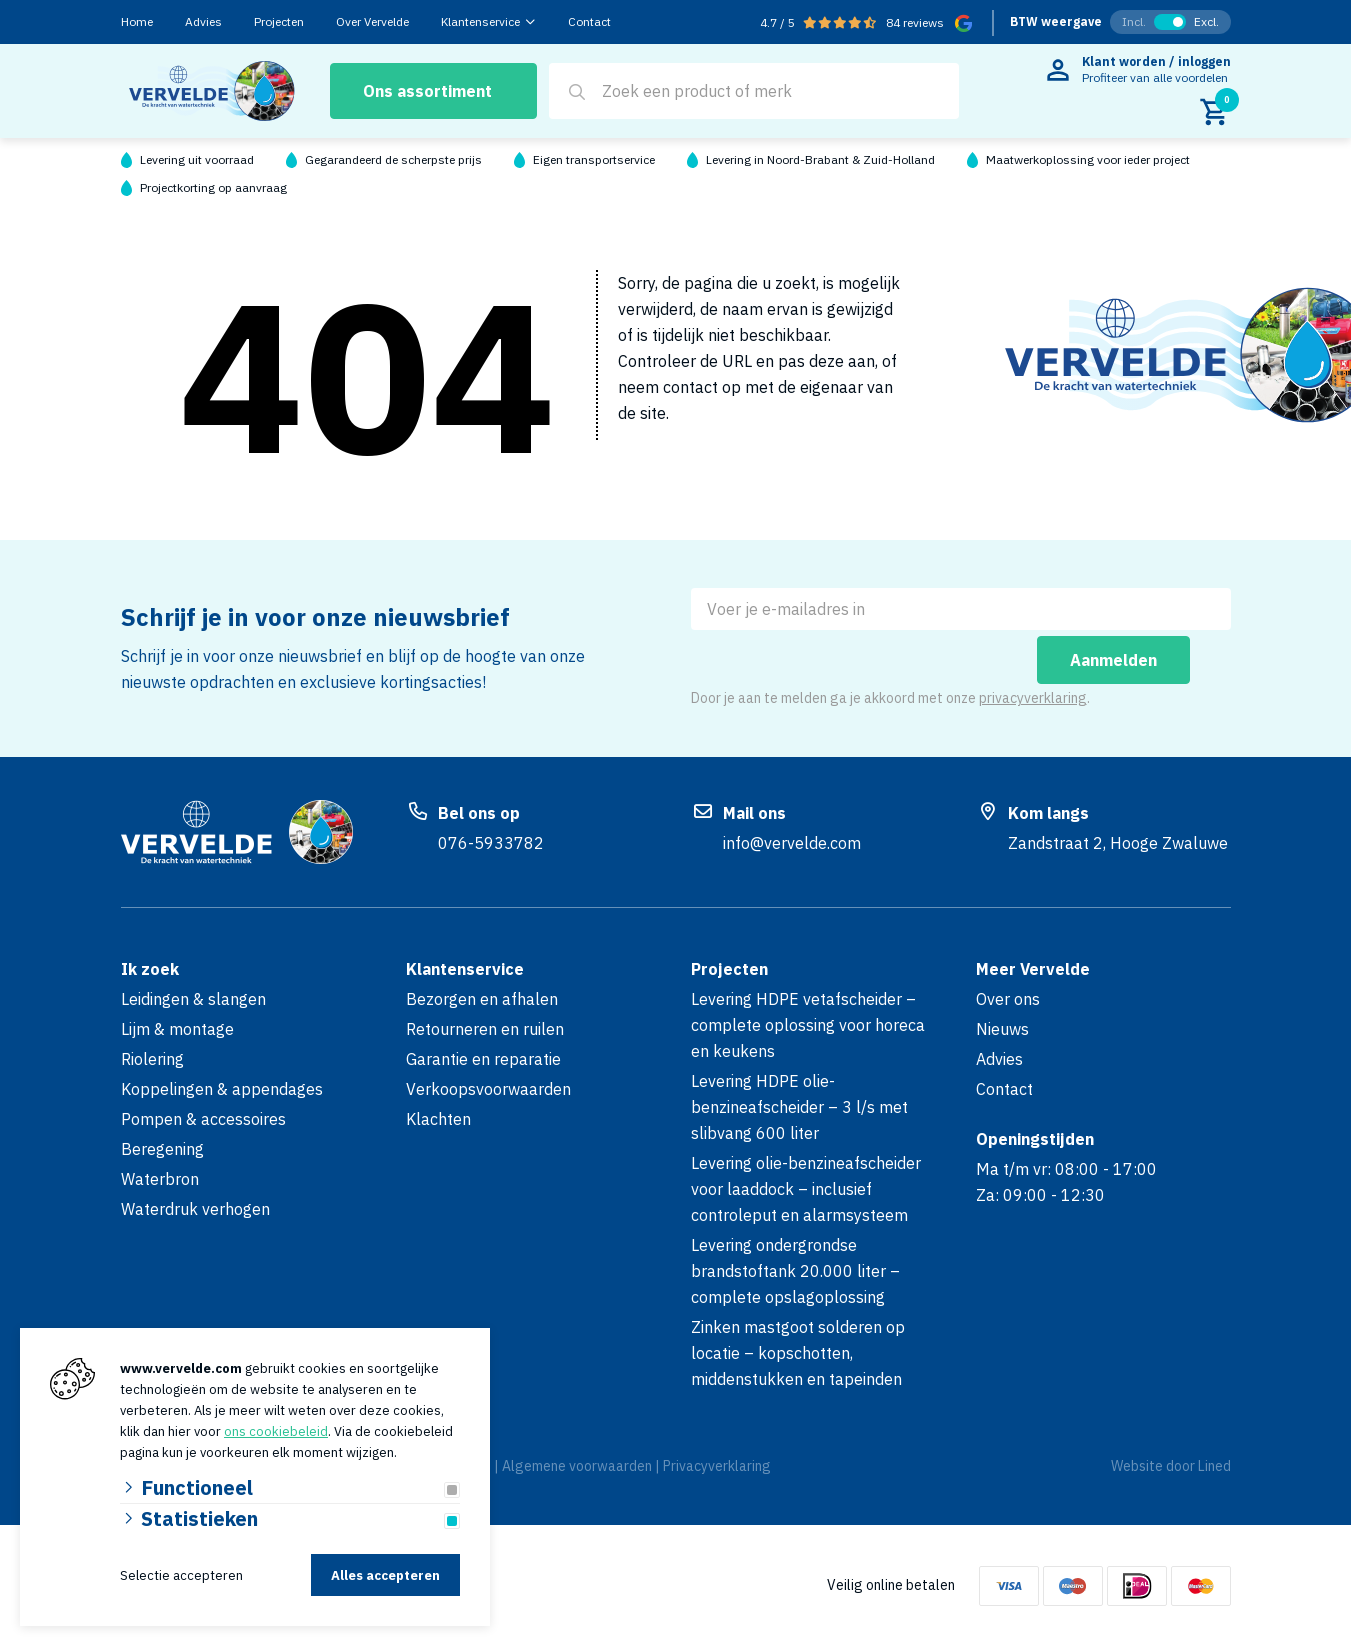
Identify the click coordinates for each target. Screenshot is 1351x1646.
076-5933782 (491, 843)
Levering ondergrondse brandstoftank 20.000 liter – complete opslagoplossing (795, 1271)
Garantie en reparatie (483, 1059)
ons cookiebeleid (276, 1431)
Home (137, 21)
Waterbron (160, 1179)
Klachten (438, 1119)
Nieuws (1002, 1029)
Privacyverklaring (717, 1466)
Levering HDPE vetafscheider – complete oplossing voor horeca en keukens (808, 1025)
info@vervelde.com (792, 843)
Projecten (279, 21)
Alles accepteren (385, 1575)
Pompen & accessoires (203, 1119)
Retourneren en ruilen (485, 1029)
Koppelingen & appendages (222, 1089)
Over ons (1008, 999)
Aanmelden (1113, 660)
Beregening (162, 1149)
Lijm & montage (177, 1029)
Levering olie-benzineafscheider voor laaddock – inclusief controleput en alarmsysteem (806, 1189)
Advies (203, 21)
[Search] (577, 92)
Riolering (152, 1059)
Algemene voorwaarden (577, 1466)
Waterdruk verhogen (195, 1209)
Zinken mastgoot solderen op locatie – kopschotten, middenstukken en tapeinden (798, 1353)
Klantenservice (480, 21)
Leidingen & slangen (193, 999)
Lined (1214, 1466)
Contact (589, 21)
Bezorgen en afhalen (482, 999)
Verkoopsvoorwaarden (488, 1089)
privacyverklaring (1033, 698)
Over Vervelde (372, 21)
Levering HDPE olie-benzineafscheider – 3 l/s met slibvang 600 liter (799, 1107)
